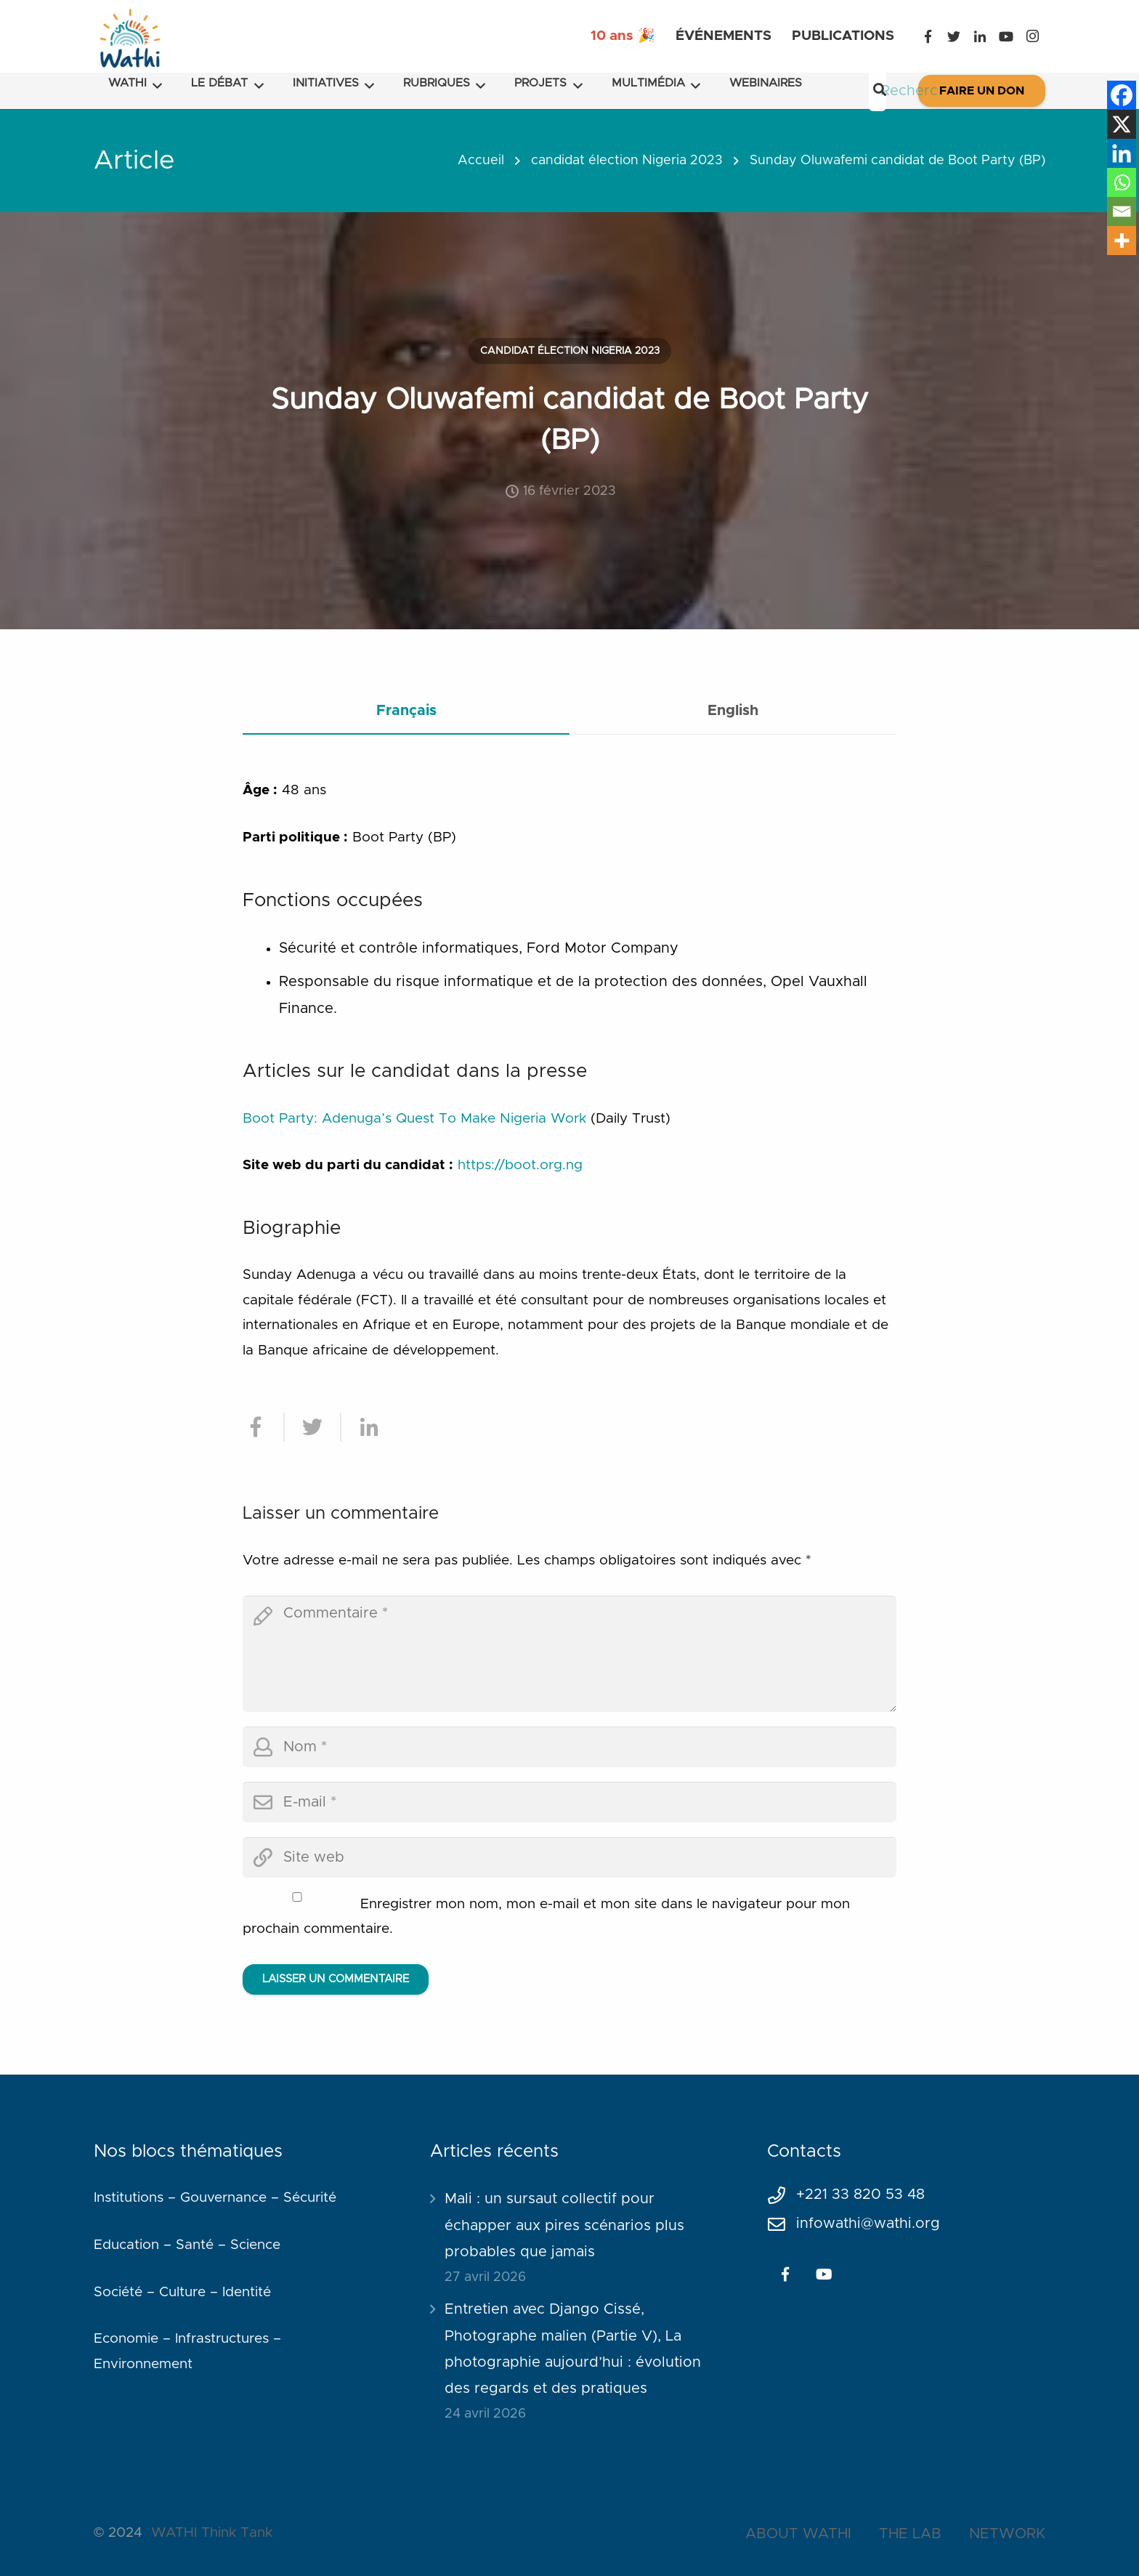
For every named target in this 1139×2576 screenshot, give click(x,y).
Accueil (481, 160)
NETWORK (1007, 2534)
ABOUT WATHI (798, 2534)
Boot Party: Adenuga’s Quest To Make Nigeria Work (414, 1119)
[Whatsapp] (1121, 182)
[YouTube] (1006, 36)
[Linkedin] (1121, 153)
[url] (569, 1857)
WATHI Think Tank (211, 2533)
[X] (1121, 124)
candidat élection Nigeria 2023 (627, 160)
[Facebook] (928, 36)
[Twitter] (954, 36)
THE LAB (910, 2534)
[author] (569, 1747)
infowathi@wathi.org (868, 2223)
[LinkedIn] (980, 36)
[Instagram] (1032, 36)
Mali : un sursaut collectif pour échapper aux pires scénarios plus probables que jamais (564, 2225)
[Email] (1121, 211)
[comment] (569, 1654)
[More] (1121, 240)
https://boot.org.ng (520, 1165)
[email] (569, 1802)
